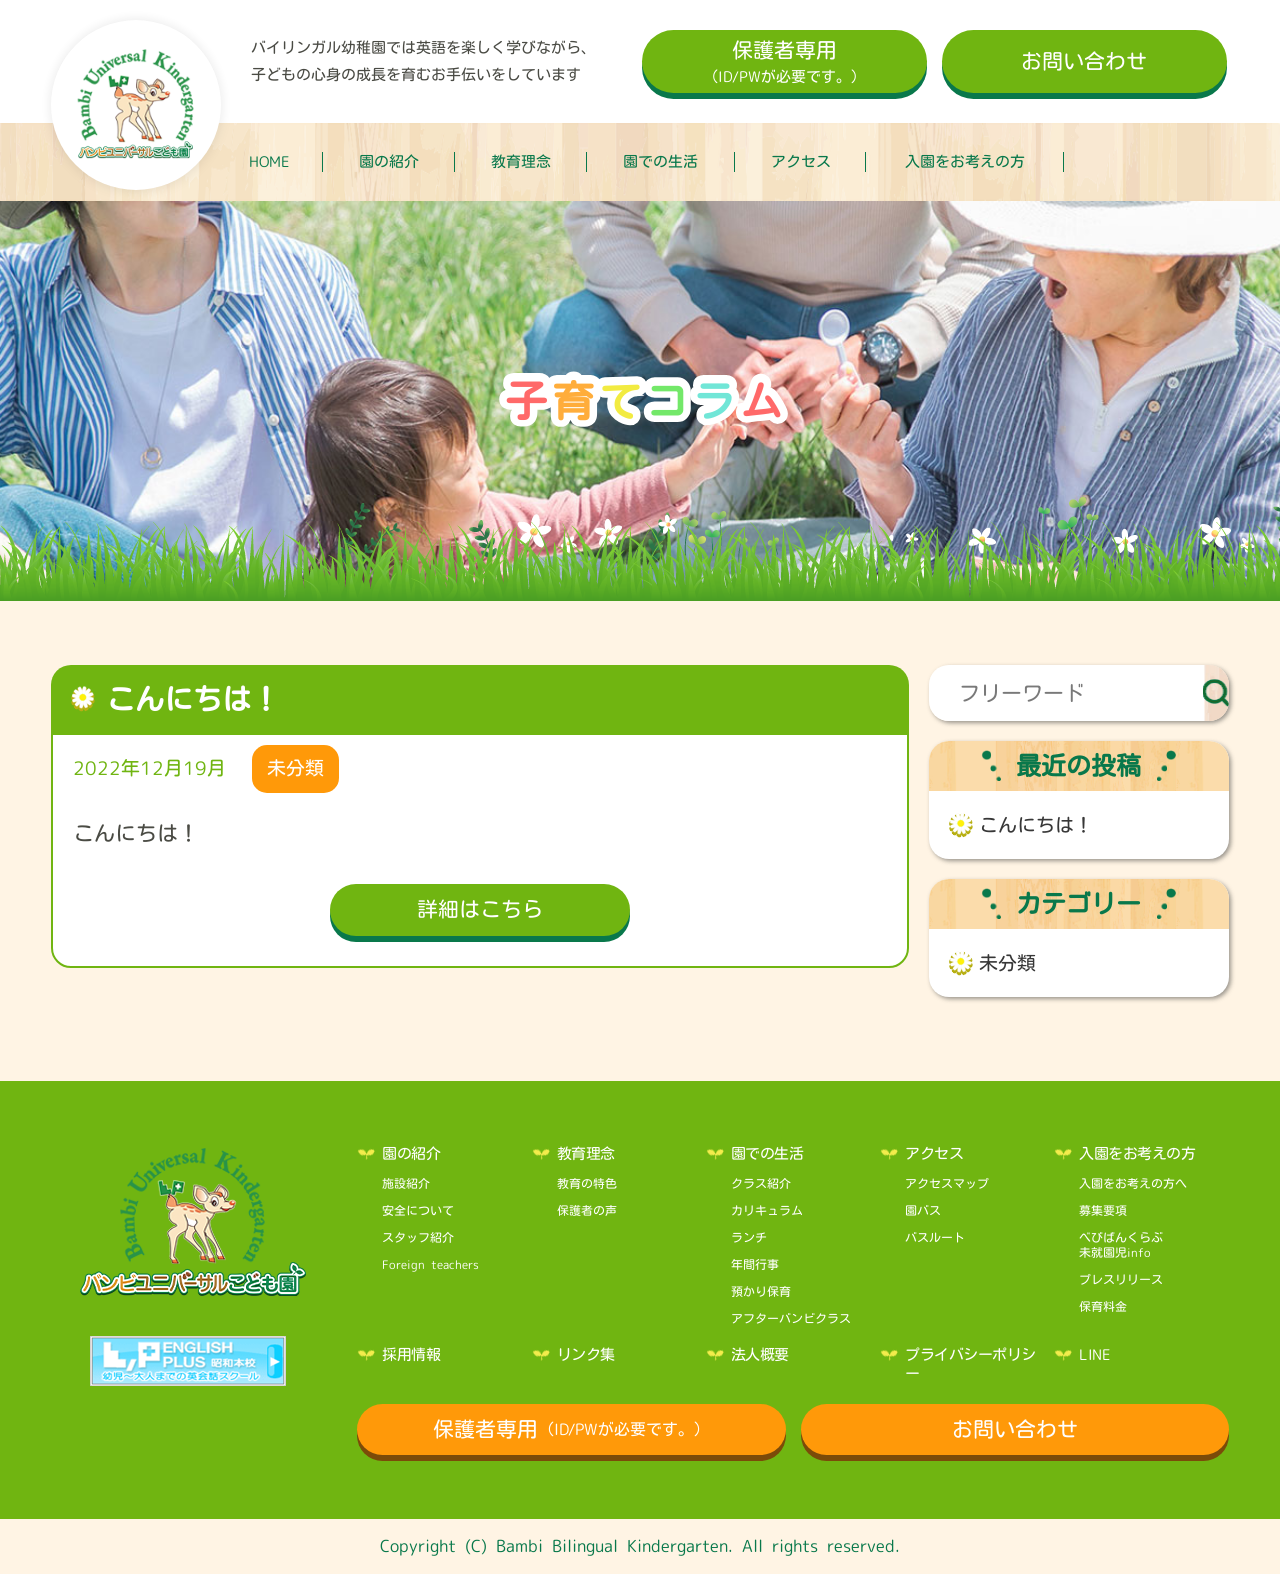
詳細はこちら (480, 909)
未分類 (1007, 963)
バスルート (935, 1237)
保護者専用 (784, 64)
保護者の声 (587, 1210)
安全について (418, 1210)
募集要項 (1103, 1210)
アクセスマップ (947, 1183)
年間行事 (755, 1264)
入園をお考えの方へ (1133, 1183)
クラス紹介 (761, 1183)
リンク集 (586, 1354)
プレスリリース (1121, 1279)
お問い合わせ (1084, 61)
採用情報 (411, 1354)
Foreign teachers (430, 1264)
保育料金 (1103, 1306)
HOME (269, 161)
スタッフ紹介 (418, 1237)
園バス (923, 1210)
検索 (1216, 693)
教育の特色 (587, 1183)
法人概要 (760, 1354)
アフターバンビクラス (791, 1318)
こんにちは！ (1036, 825)
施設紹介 (406, 1183)
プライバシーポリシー (970, 1364)
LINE (1094, 1354)
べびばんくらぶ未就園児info (1121, 1244)
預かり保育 (761, 1291)
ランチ (749, 1237)
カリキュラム (767, 1210)
